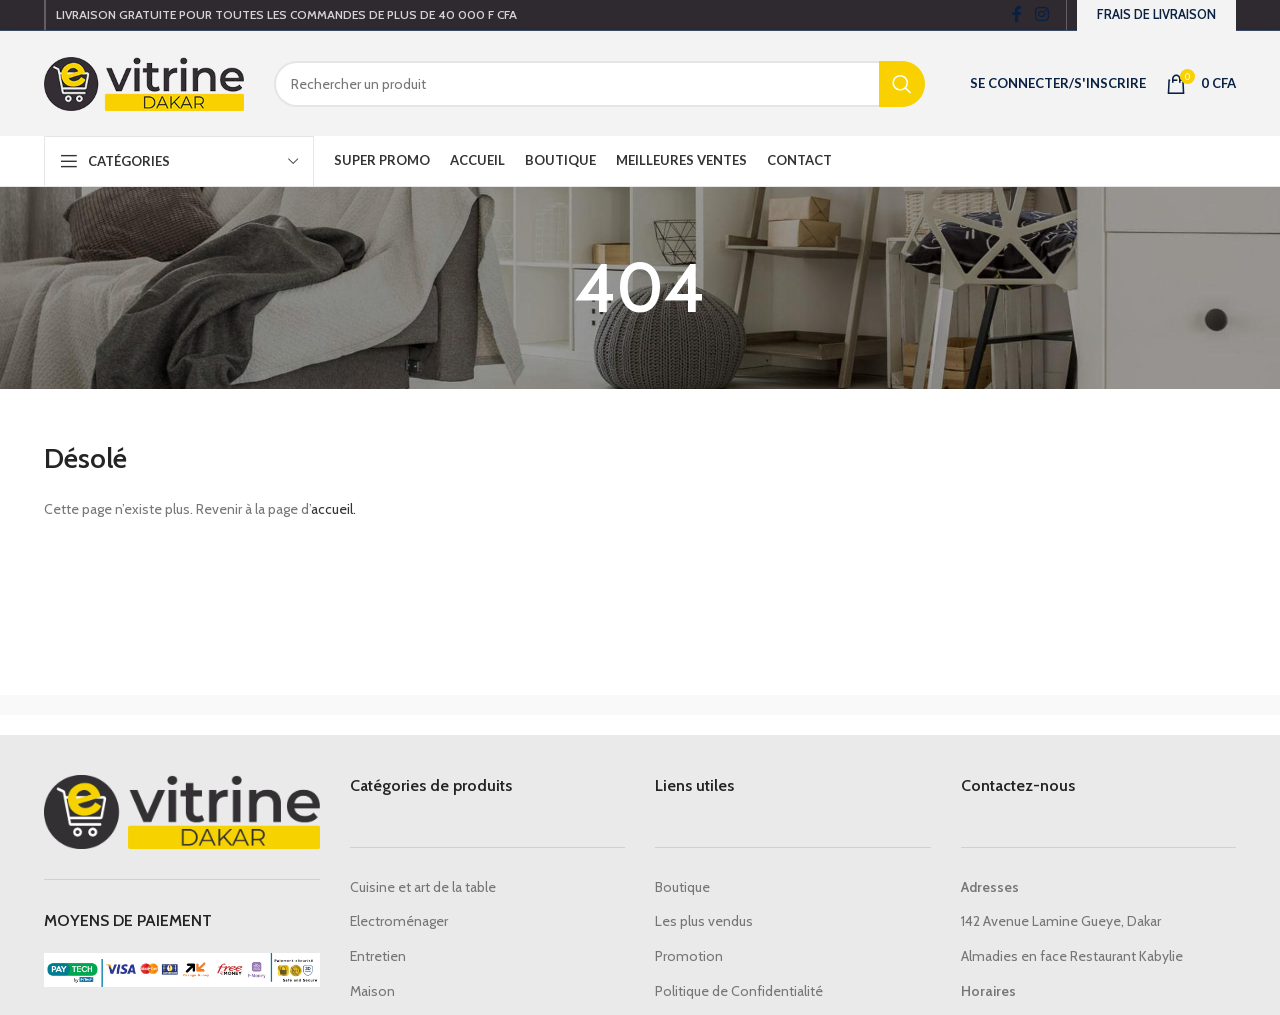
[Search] (599, 84)
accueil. (333, 509)
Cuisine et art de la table (423, 887)
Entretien (378, 956)
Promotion (689, 956)
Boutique (682, 887)
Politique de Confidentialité (739, 991)
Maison (372, 991)
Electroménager (399, 921)
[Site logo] (144, 82)
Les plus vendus (704, 921)
